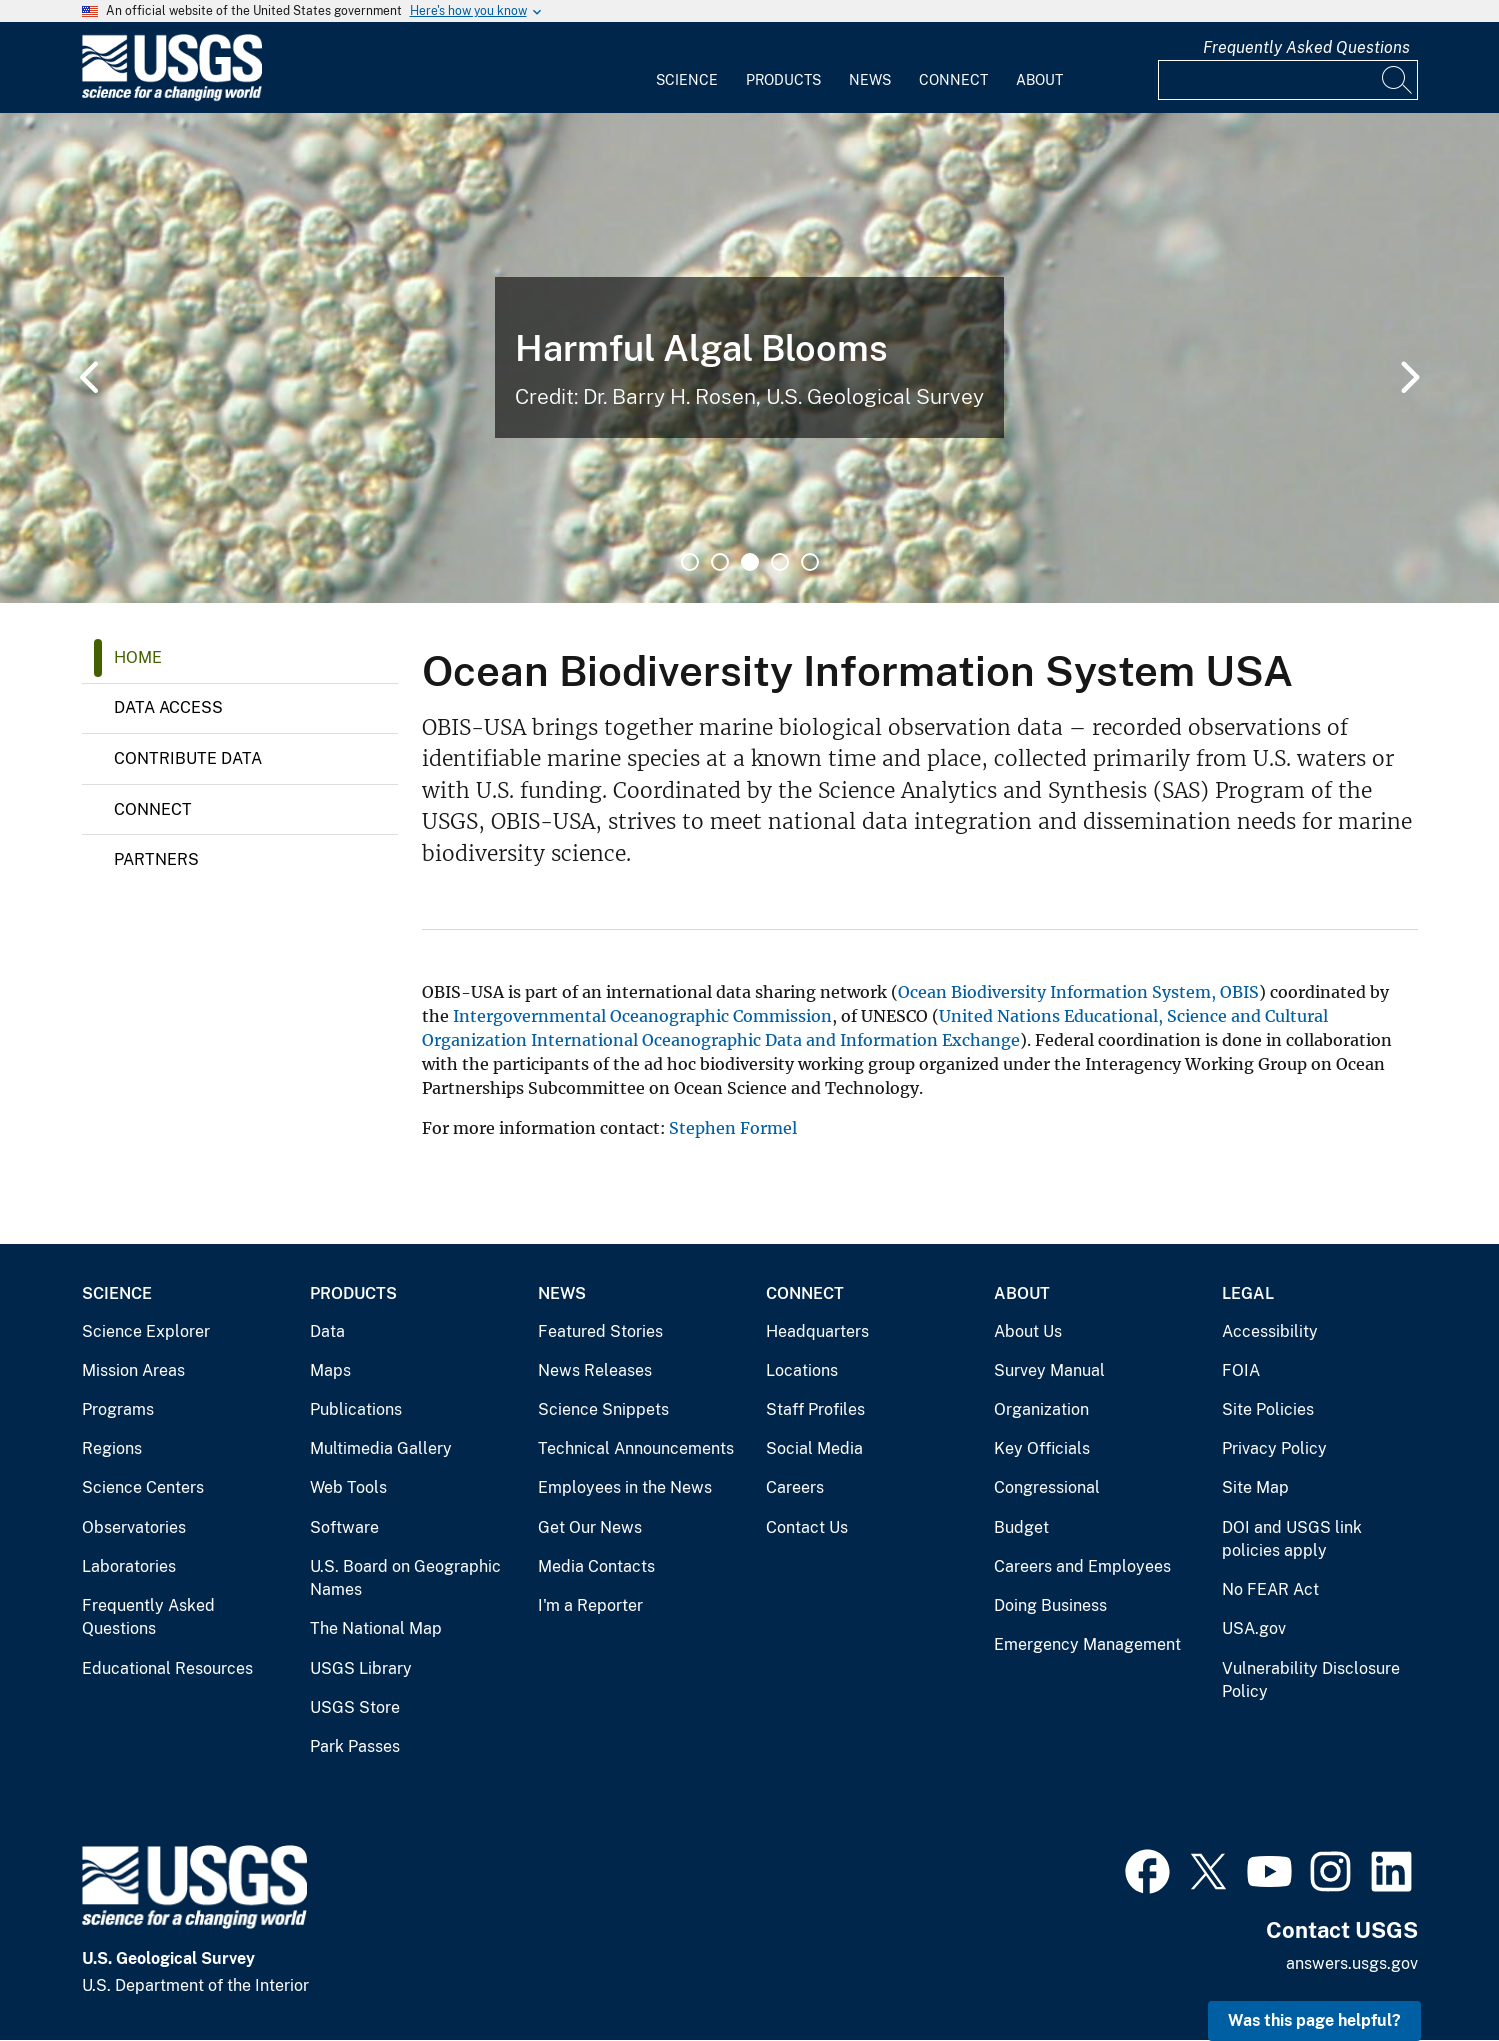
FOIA (1241, 1370)
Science (687, 80)
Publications (356, 1409)
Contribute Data (188, 758)
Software (344, 1527)
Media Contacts (596, 1566)
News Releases (595, 1370)
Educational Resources (167, 1668)
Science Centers (143, 1487)
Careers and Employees (1082, 1566)
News (870, 80)
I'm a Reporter (590, 1605)
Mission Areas (133, 1370)
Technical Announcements (636, 1448)
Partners (156, 859)
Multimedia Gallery (381, 1448)
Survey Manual (1049, 1370)
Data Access (168, 707)
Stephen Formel (733, 1128)
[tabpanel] (749, 358)
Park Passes (355, 1746)
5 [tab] (810, 562)
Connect (953, 80)
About (1039, 80)
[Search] (1398, 80)
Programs (118, 1409)
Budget (1021, 1527)
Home (138, 657)
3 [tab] (750, 562)
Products (783, 80)
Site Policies (1268, 1409)
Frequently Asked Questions (1306, 47)
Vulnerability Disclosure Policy (1311, 1680)
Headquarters (817, 1331)
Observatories (134, 1527)
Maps (330, 1370)
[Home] (172, 96)
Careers (795, 1487)
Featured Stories (600, 1331)
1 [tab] (690, 562)
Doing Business (1050, 1605)
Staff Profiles (815, 1409)
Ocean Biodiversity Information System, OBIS (1078, 992)
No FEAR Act (1270, 1589)
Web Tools (348, 1487)
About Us (1028, 1331)
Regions (112, 1448)
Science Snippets (603, 1409)
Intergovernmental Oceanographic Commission (642, 1016)
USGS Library (361, 1668)
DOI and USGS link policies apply (1292, 1539)
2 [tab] (720, 562)
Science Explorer (146, 1331)
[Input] (1288, 80)
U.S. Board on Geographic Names (405, 1578)
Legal (1248, 1293)
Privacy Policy (1274, 1448)
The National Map (376, 1628)
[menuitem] (687, 68)
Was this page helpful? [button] (1314, 2020)
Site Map (1255, 1487)
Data (327, 1331)
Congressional (1047, 1487)
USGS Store (355, 1707)
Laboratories (129, 1566)
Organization (1041, 1409)
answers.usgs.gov (1352, 1963)
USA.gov (1254, 1628)
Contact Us (807, 1527)
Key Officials (1042, 1448)
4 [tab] (780, 562)
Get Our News (590, 1527)
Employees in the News (625, 1487)
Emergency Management (1087, 1644)
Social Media (814, 1448)
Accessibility (1270, 1331)
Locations (802, 1370)
